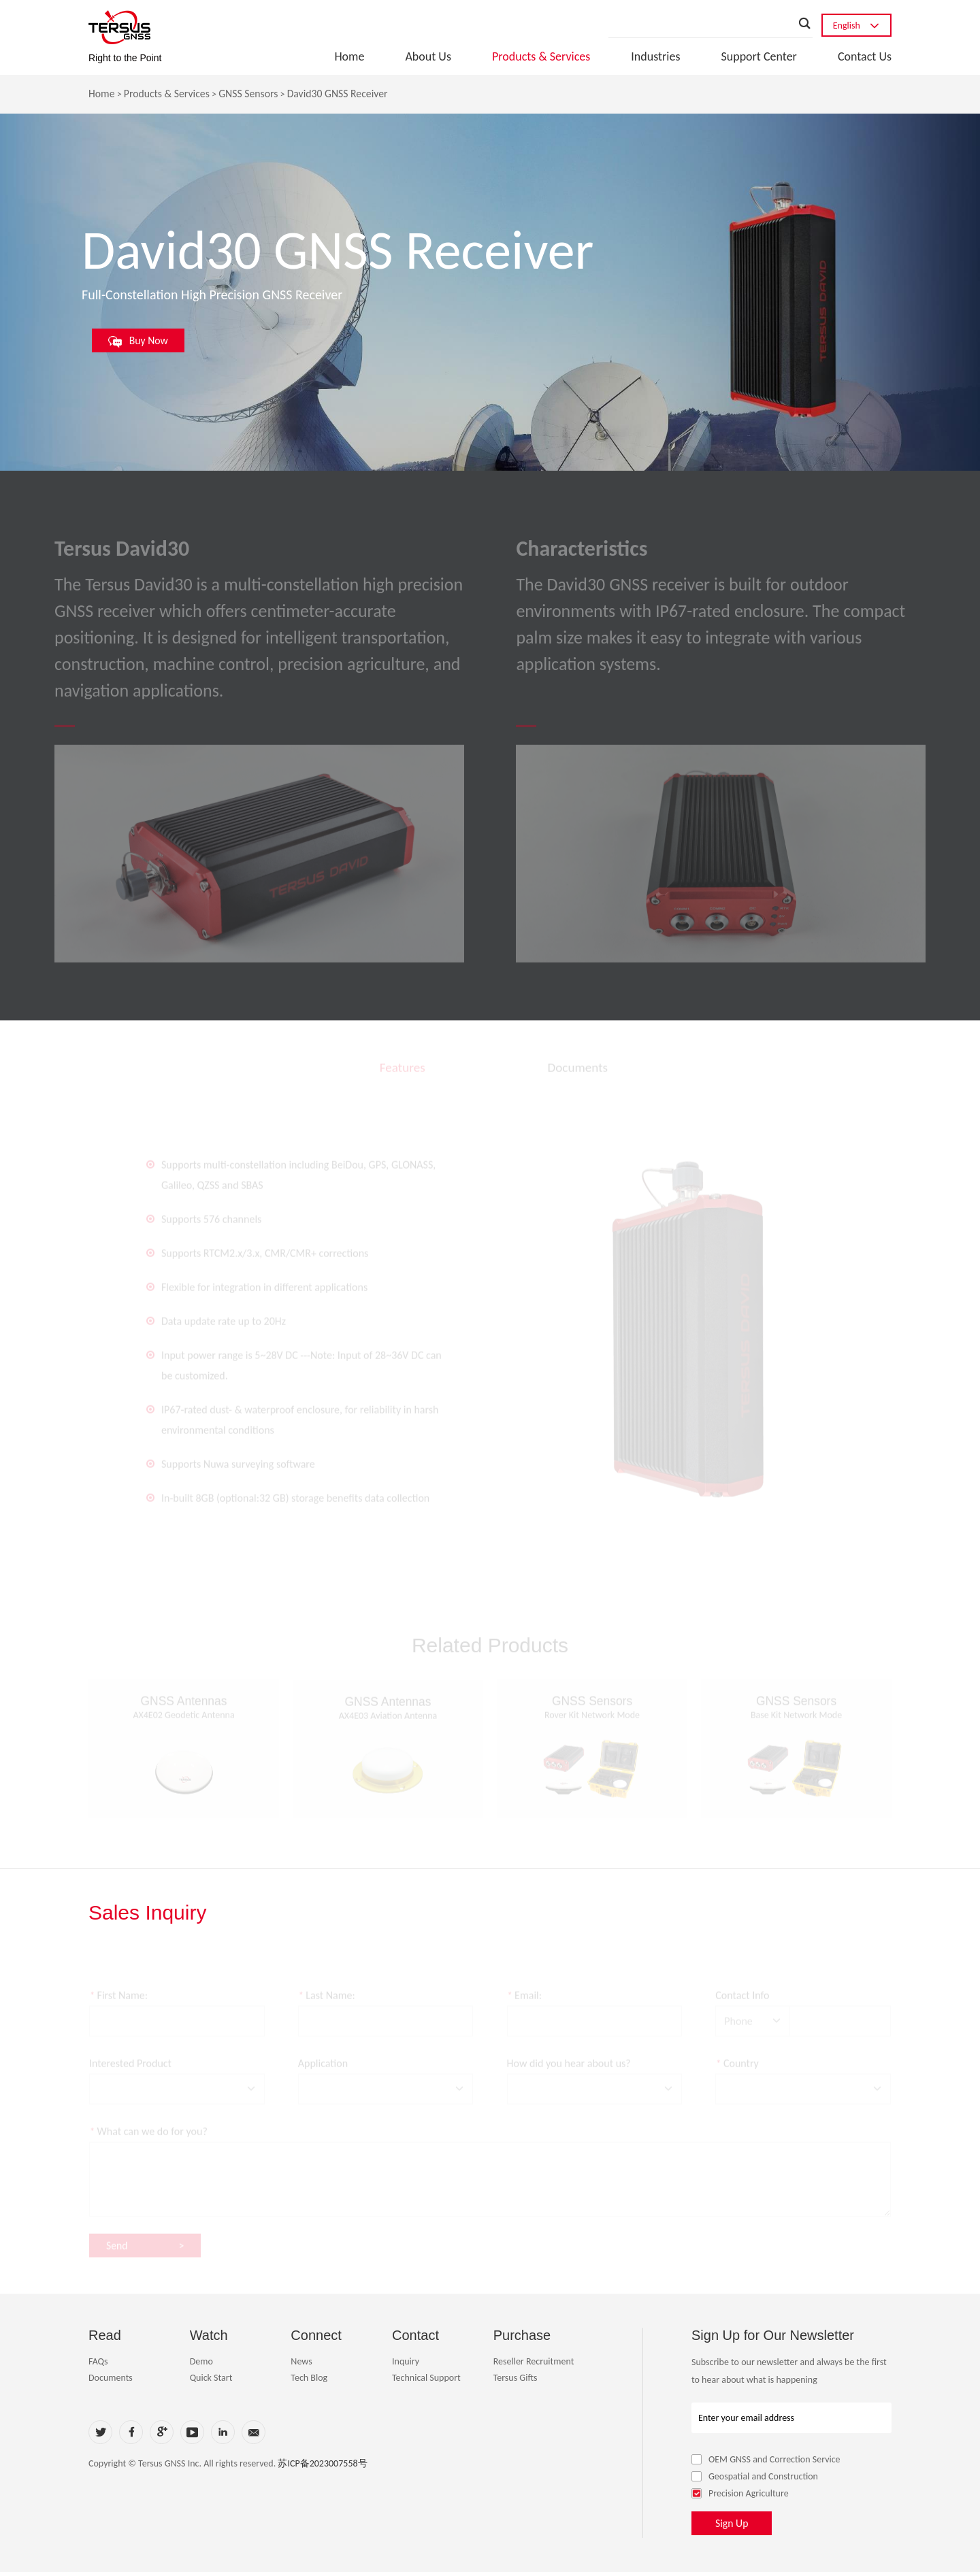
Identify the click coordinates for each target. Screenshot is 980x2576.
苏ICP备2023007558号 (322, 2467)
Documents (110, 2382)
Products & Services (541, 56)
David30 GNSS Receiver (341, 93)
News (301, 2365)
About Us (428, 56)
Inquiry (405, 2365)
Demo (201, 2365)
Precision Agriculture (740, 2497)
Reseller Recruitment (533, 2365)
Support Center (758, 56)
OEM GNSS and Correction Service (765, 2463)
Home (349, 56)
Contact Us (865, 56)
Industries (655, 56)
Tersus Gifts (515, 2382)
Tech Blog (309, 2382)
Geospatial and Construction (754, 2480)
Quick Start (211, 2382)
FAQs (98, 2365)
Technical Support (426, 2382)
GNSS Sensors (250, 93)
